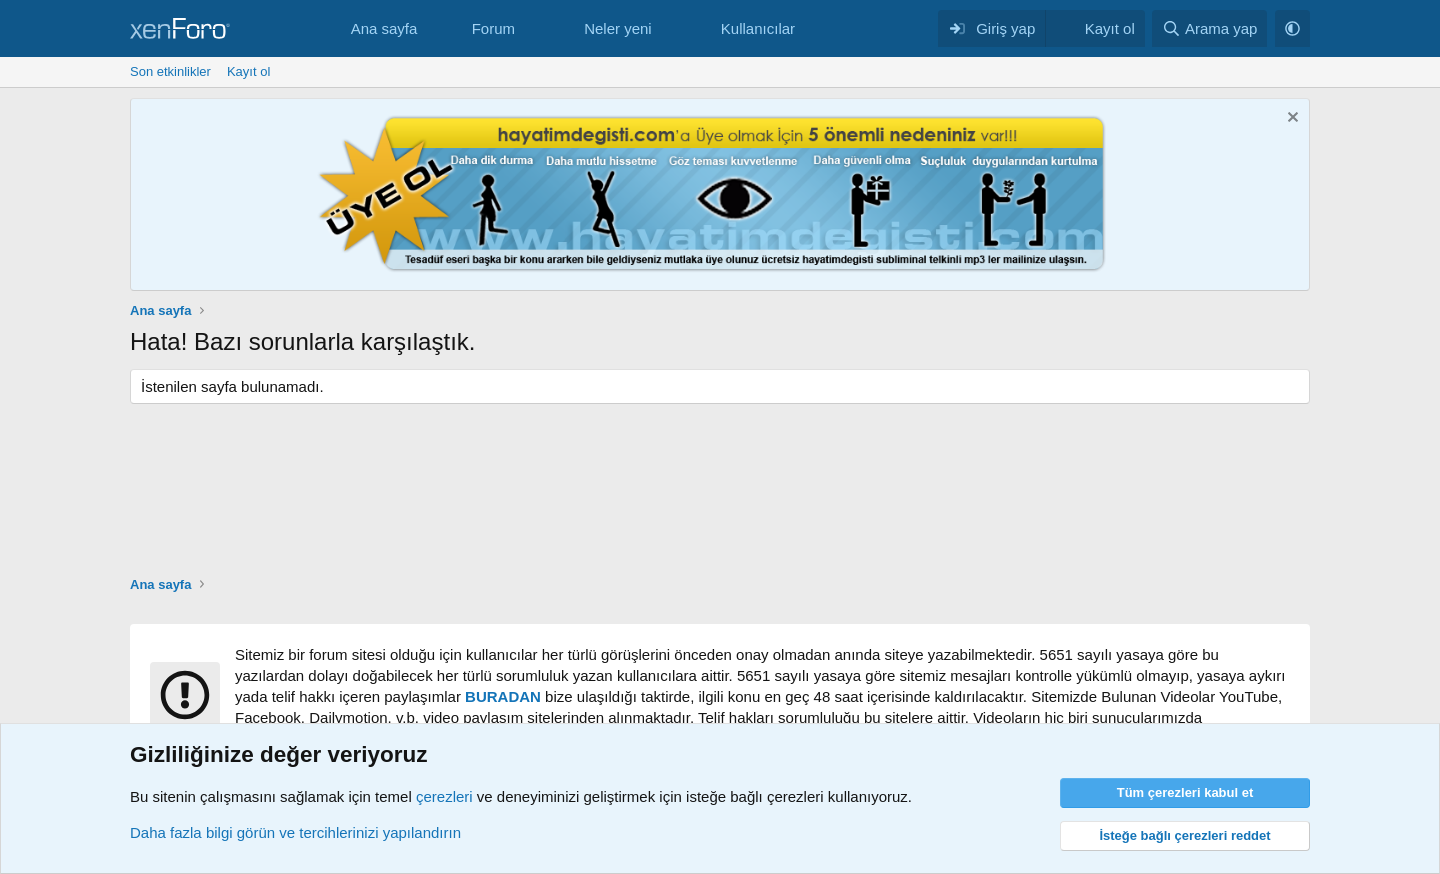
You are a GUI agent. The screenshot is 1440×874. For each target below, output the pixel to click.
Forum (493, 28)
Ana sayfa (384, 28)
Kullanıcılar (758, 28)
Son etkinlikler (170, 71)
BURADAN (503, 696)
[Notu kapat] (1290, 119)
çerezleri (444, 796)
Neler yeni (618, 28)
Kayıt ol (248, 71)
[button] (531, 28)
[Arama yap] (1209, 28)
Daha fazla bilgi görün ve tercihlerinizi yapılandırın (295, 832)
